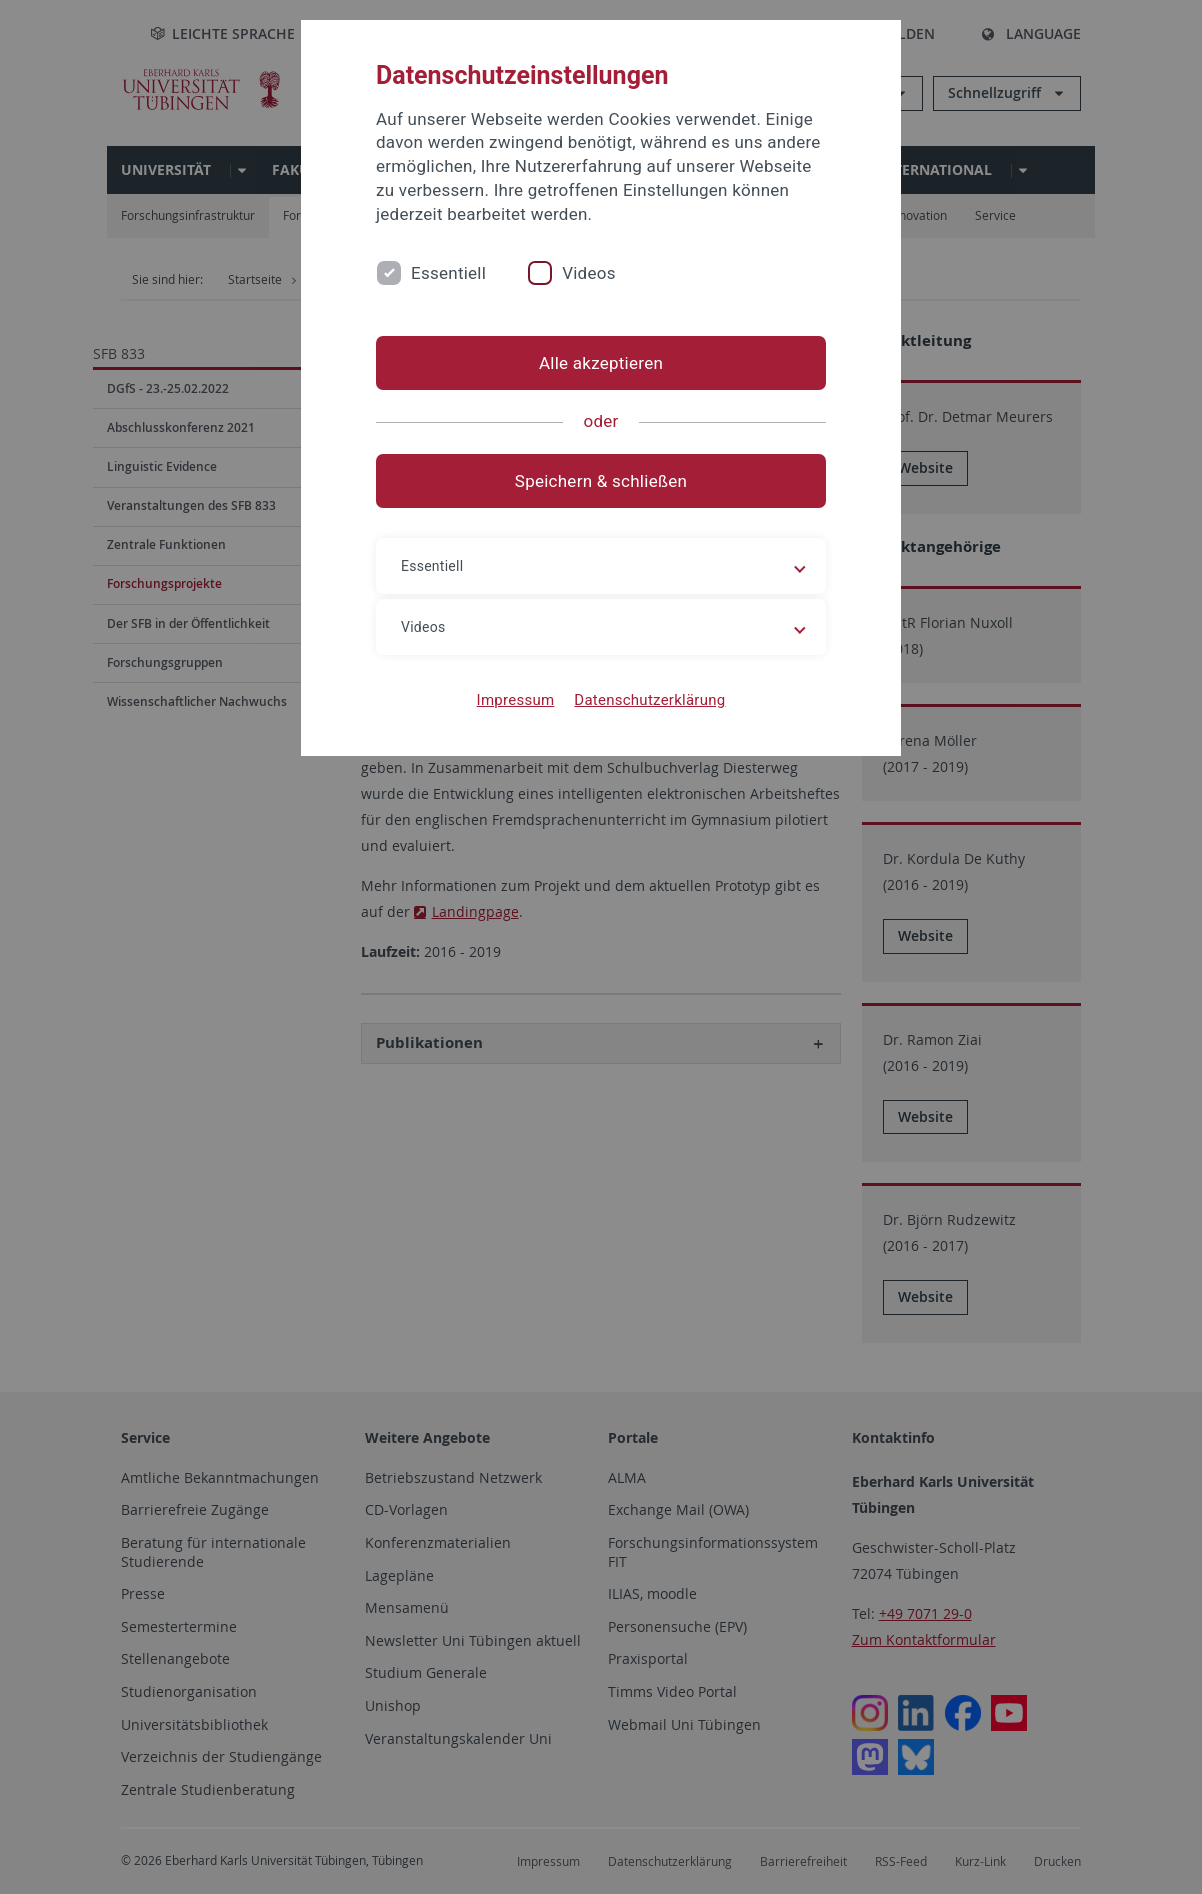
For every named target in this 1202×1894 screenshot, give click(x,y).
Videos (589, 273)
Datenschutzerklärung (649, 700)
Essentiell (448, 273)
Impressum (516, 700)
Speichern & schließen (601, 481)
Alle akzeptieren (601, 363)
